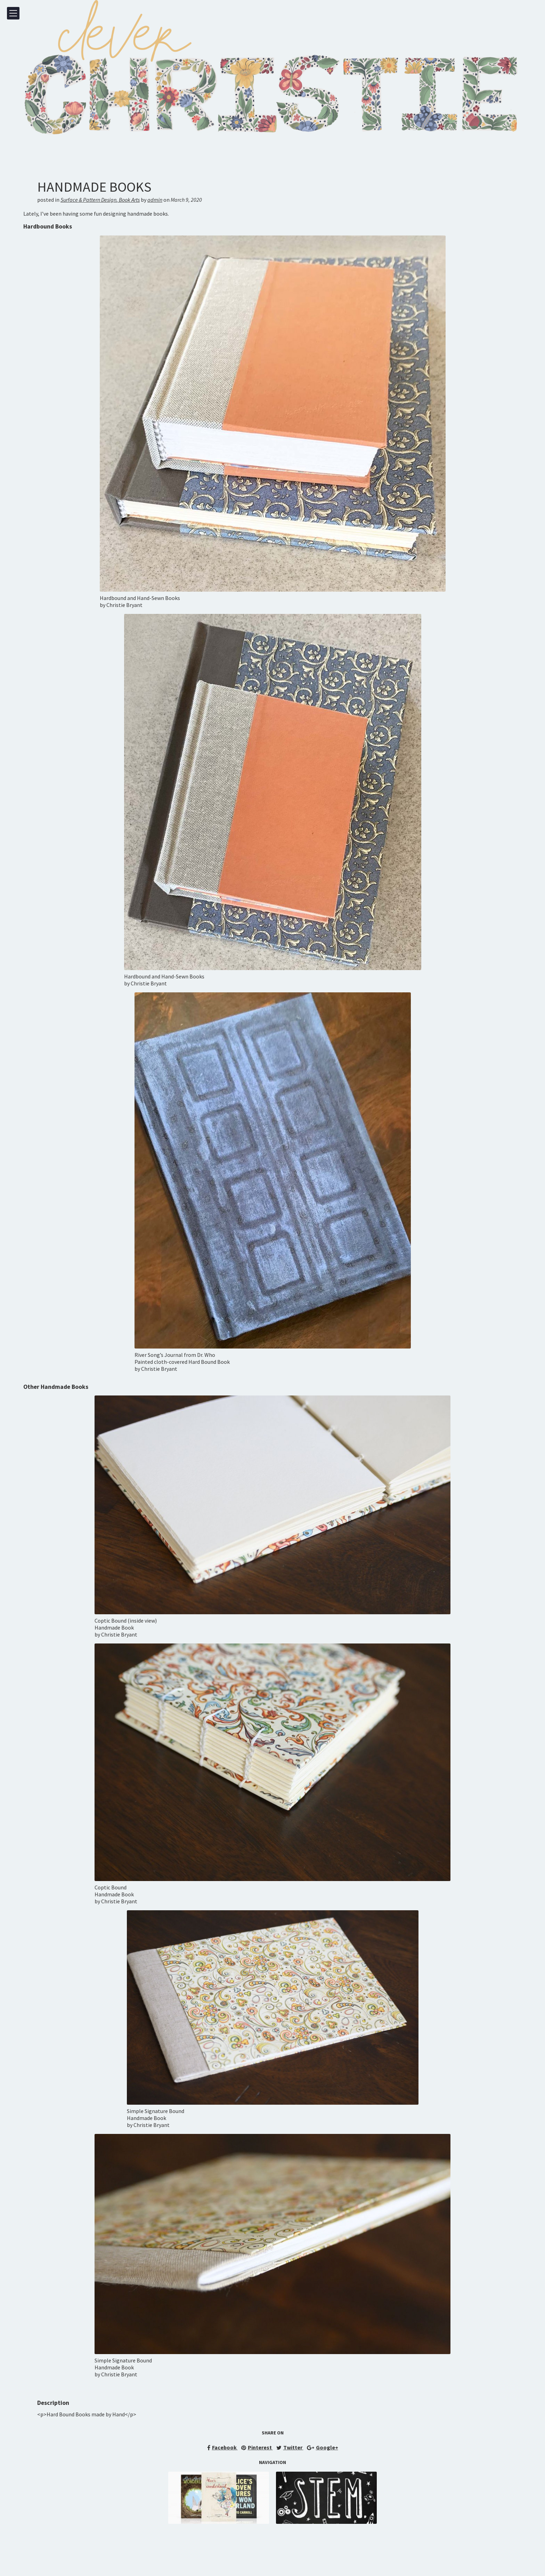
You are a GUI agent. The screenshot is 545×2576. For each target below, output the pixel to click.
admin (154, 199)
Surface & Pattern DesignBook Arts (100, 199)
